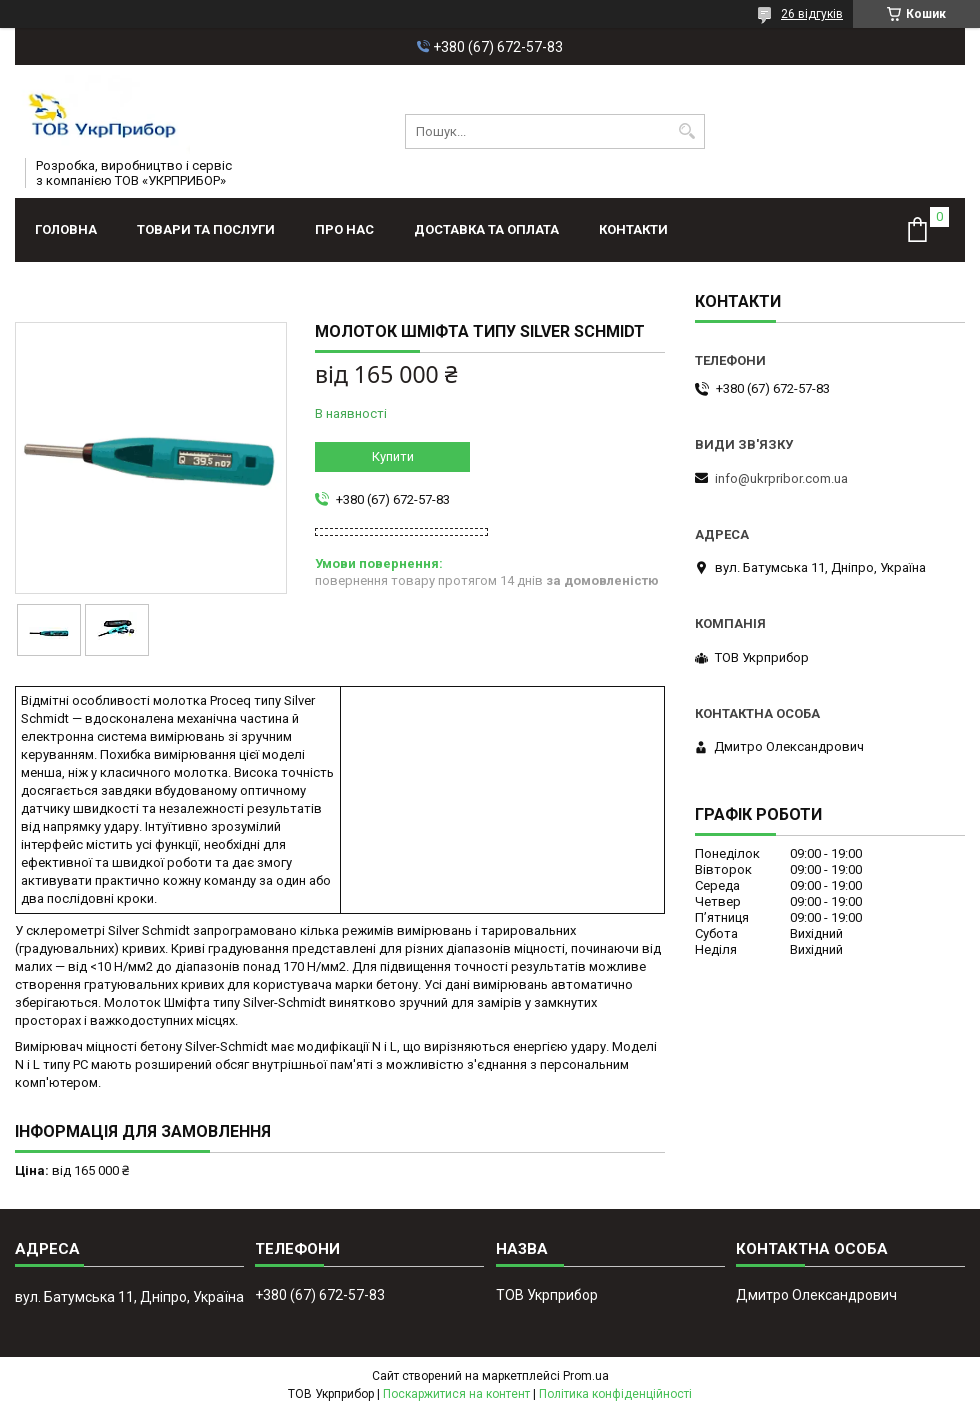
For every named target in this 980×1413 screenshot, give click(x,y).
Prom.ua (586, 1376)
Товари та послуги (206, 229)
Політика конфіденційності (615, 1394)
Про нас (344, 229)
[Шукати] (687, 131)
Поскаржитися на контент (456, 1394)
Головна (66, 229)
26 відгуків (812, 14)
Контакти (633, 229)
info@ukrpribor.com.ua (781, 478)
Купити (393, 456)
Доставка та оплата (486, 229)
